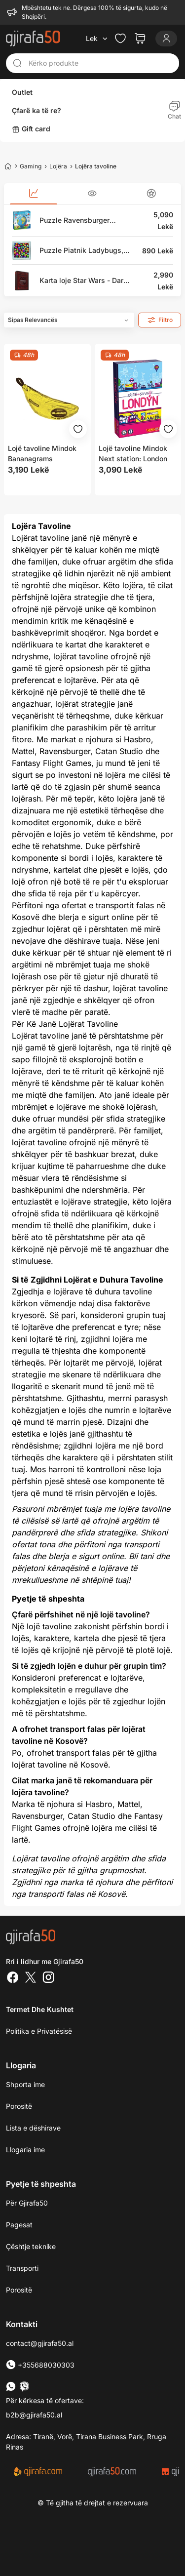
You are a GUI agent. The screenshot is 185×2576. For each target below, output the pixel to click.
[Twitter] (30, 1977)
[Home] (8, 164)
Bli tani (141, 1555)
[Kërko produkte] (101, 62)
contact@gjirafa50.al (40, 2341)
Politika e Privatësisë (39, 2029)
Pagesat (19, 2223)
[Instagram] (48, 1977)
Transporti (22, 2266)
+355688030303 (40, 2363)
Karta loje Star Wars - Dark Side (83, 279)
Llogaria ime (25, 2148)
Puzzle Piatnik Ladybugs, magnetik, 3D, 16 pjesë (81, 249)
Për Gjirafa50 (27, 2201)
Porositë (19, 2288)
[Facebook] (13, 1977)
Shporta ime (25, 2083)
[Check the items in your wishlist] (120, 37)
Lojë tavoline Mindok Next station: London (133, 452)
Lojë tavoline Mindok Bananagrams (42, 452)
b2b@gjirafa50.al (34, 2413)
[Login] (166, 37)
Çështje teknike (31, 2245)
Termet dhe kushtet (40, 2008)
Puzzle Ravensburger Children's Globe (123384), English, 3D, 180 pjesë (83, 219)
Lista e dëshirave (33, 2126)
